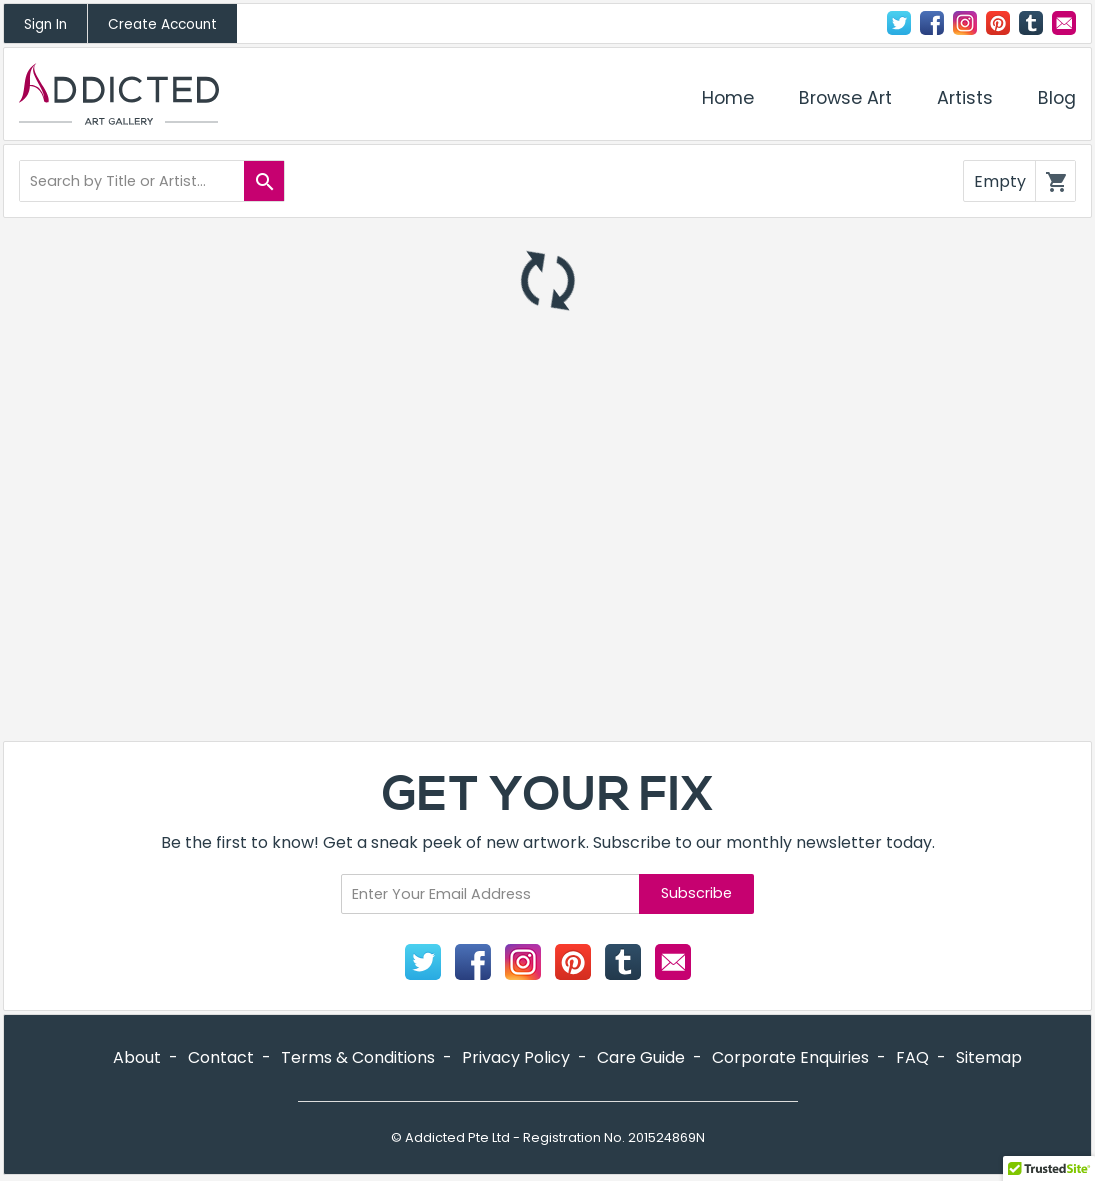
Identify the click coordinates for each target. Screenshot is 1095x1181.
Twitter (899, 23)
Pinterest (998, 23)
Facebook (932, 23)
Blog (1057, 98)
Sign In (45, 24)
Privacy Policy (516, 1057)
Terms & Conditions (358, 1057)
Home (728, 98)
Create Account (162, 24)
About (137, 1057)
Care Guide (641, 1057)
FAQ (912, 1057)
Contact (1064, 23)
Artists (965, 98)
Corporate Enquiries (790, 1057)
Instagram (965, 23)
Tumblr (1031, 23)
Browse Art (845, 98)
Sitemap (989, 1057)
